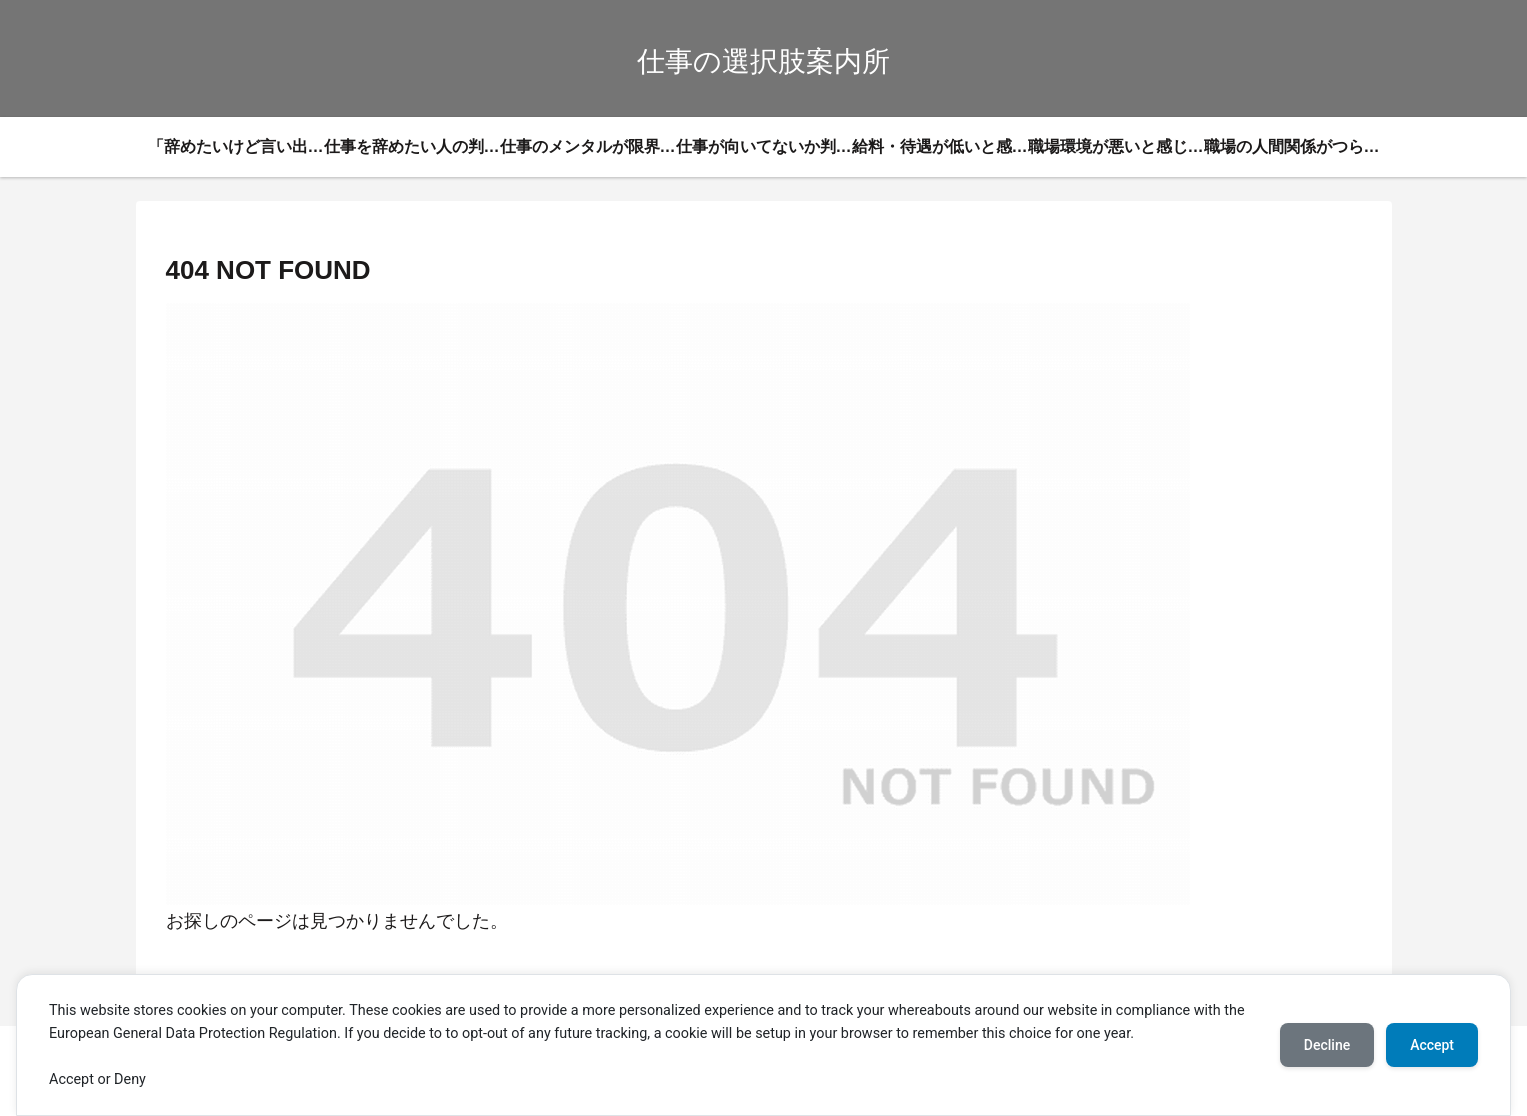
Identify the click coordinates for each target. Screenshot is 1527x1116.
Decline (1327, 1045)
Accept (1432, 1045)
